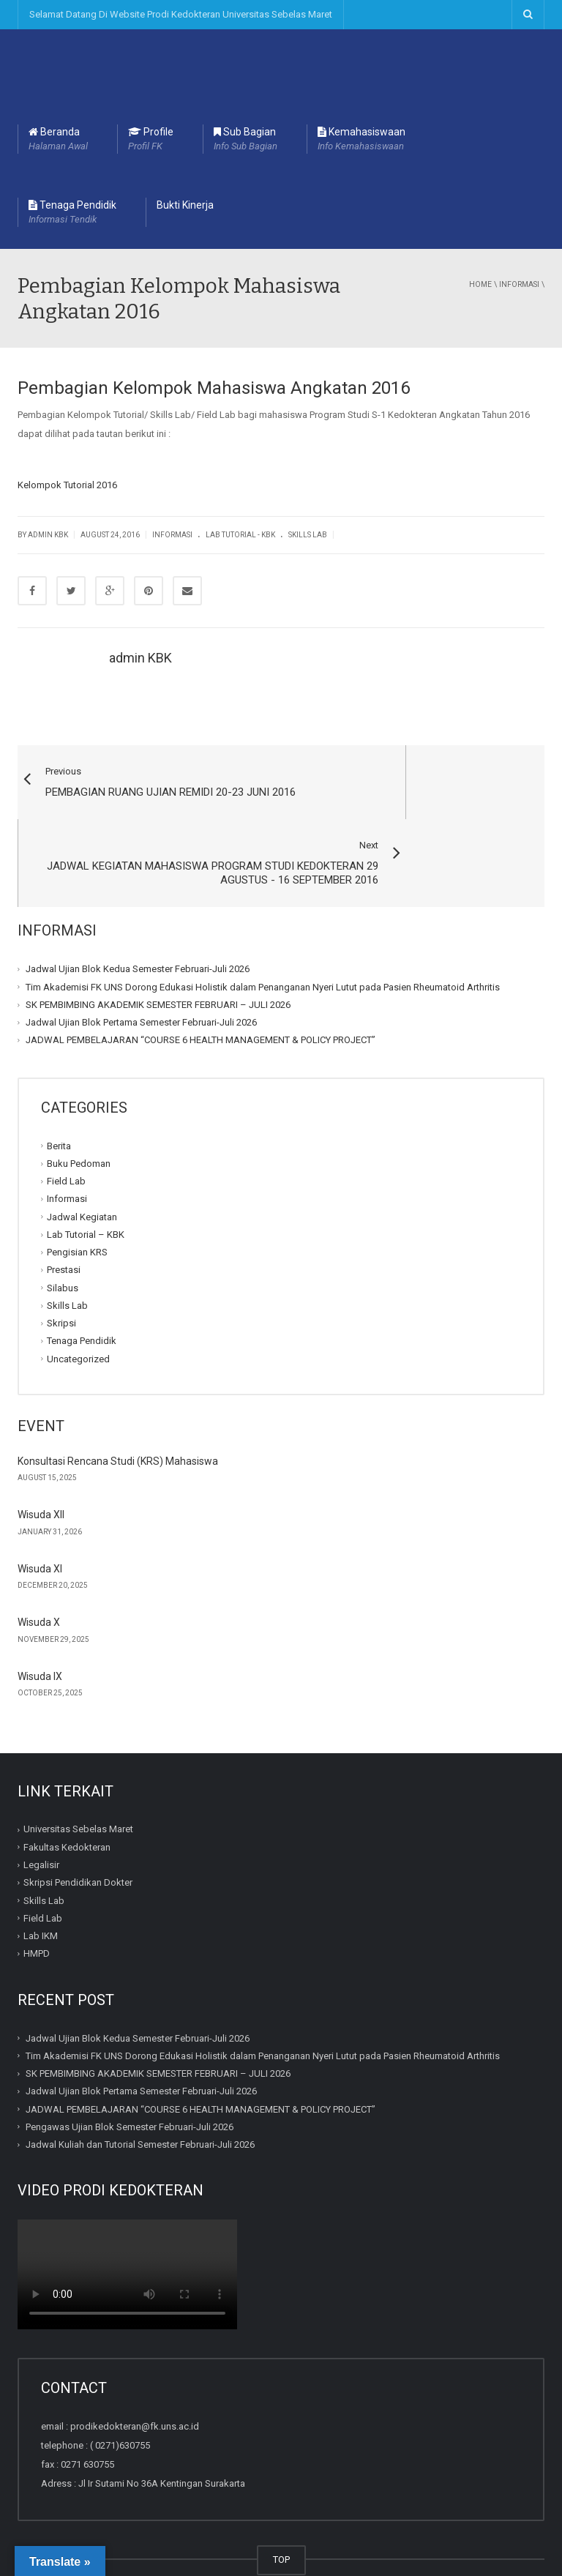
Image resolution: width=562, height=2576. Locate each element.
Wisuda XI (40, 1510)
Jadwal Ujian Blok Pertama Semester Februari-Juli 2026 (141, 963)
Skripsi (61, 1264)
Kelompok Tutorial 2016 (67, 484)
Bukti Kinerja (185, 205)
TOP (281, 2500)
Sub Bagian (245, 140)
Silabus (62, 1228)
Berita (59, 1086)
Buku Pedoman (78, 1105)
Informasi (519, 284)
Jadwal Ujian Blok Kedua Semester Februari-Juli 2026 (138, 910)
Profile (150, 140)
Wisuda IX (40, 1618)
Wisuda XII (41, 1456)
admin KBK (140, 657)
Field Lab (66, 1122)
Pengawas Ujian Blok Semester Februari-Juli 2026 (129, 2068)
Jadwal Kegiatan (82, 1157)
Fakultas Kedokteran (66, 1788)
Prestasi (63, 1211)
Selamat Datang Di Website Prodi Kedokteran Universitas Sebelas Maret (180, 14)
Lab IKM (40, 1877)
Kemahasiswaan (361, 140)
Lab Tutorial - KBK (240, 535)
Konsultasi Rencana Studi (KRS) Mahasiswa (118, 1402)
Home (480, 284)
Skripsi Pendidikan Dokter (77, 1823)
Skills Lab (307, 535)
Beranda (58, 140)
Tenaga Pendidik (72, 213)
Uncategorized (78, 1299)
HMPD (36, 1894)
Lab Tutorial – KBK (85, 1176)
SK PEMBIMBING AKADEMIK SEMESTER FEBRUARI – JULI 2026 (158, 946)
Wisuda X (39, 1563)
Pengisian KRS (77, 1193)
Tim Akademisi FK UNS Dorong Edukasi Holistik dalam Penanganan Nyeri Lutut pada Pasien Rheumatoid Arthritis (263, 927)
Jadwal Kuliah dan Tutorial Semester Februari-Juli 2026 (140, 2085)
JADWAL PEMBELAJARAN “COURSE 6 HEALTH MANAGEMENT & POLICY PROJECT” (200, 981)
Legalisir (41, 1806)
